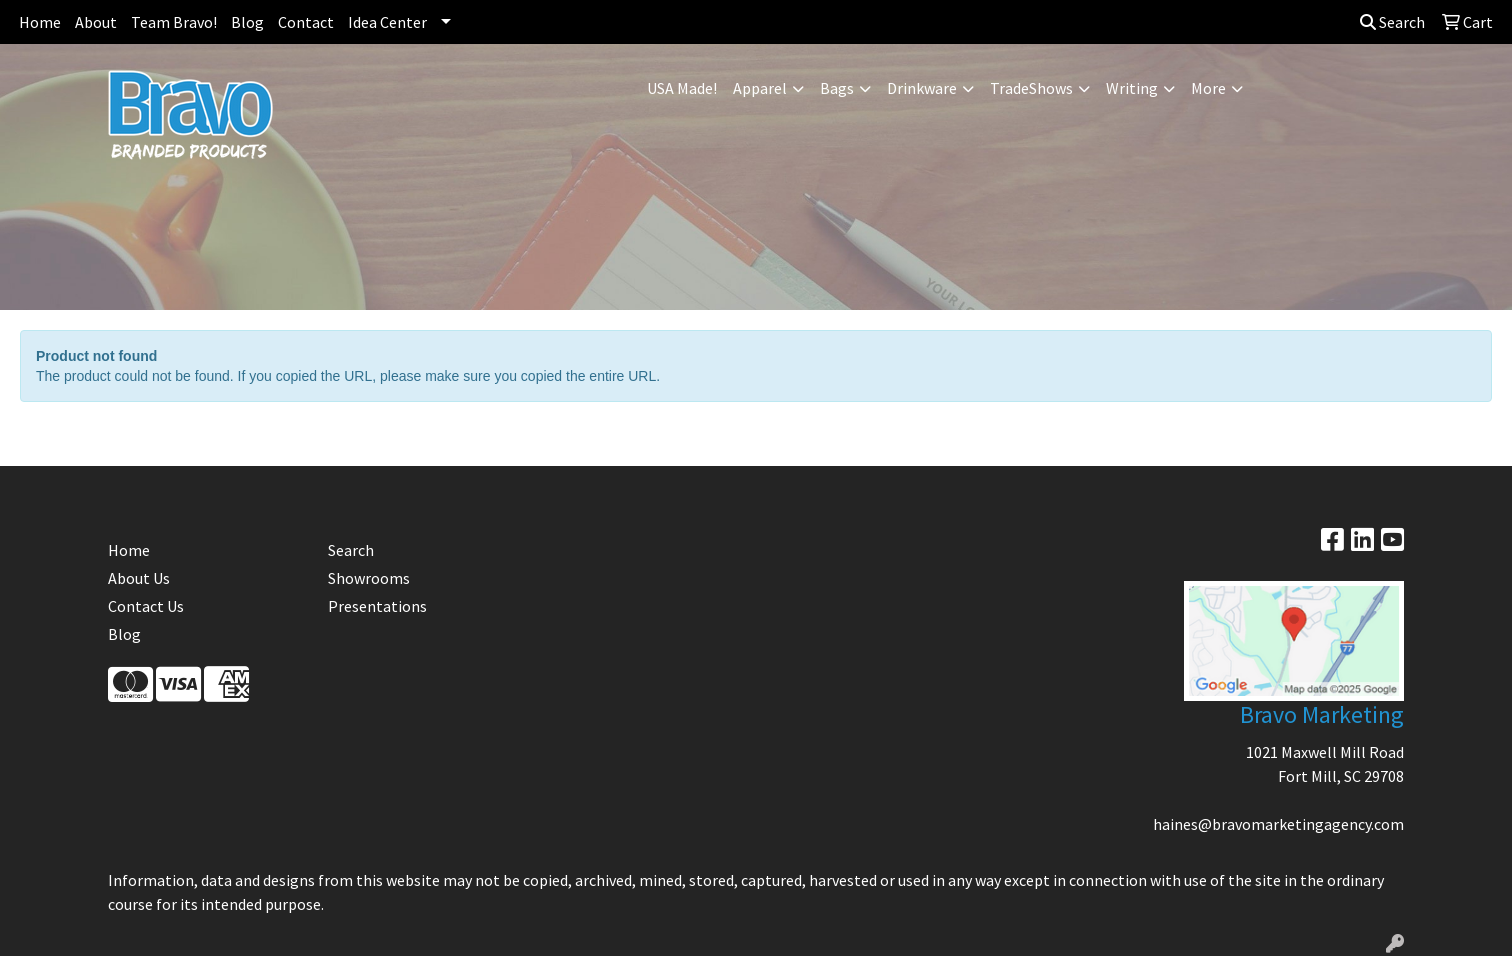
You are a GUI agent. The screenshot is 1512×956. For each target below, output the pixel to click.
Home (40, 22)
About (96, 22)
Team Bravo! (174, 22)
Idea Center (387, 22)
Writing (1132, 88)
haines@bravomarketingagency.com (1278, 824)
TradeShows (1031, 88)
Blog (247, 22)
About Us (139, 578)
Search (1392, 22)
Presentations (377, 606)
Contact (306, 22)
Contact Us (146, 606)
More (1208, 88)
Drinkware (922, 88)
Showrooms (369, 578)
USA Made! (682, 88)
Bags (837, 88)
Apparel (760, 88)
